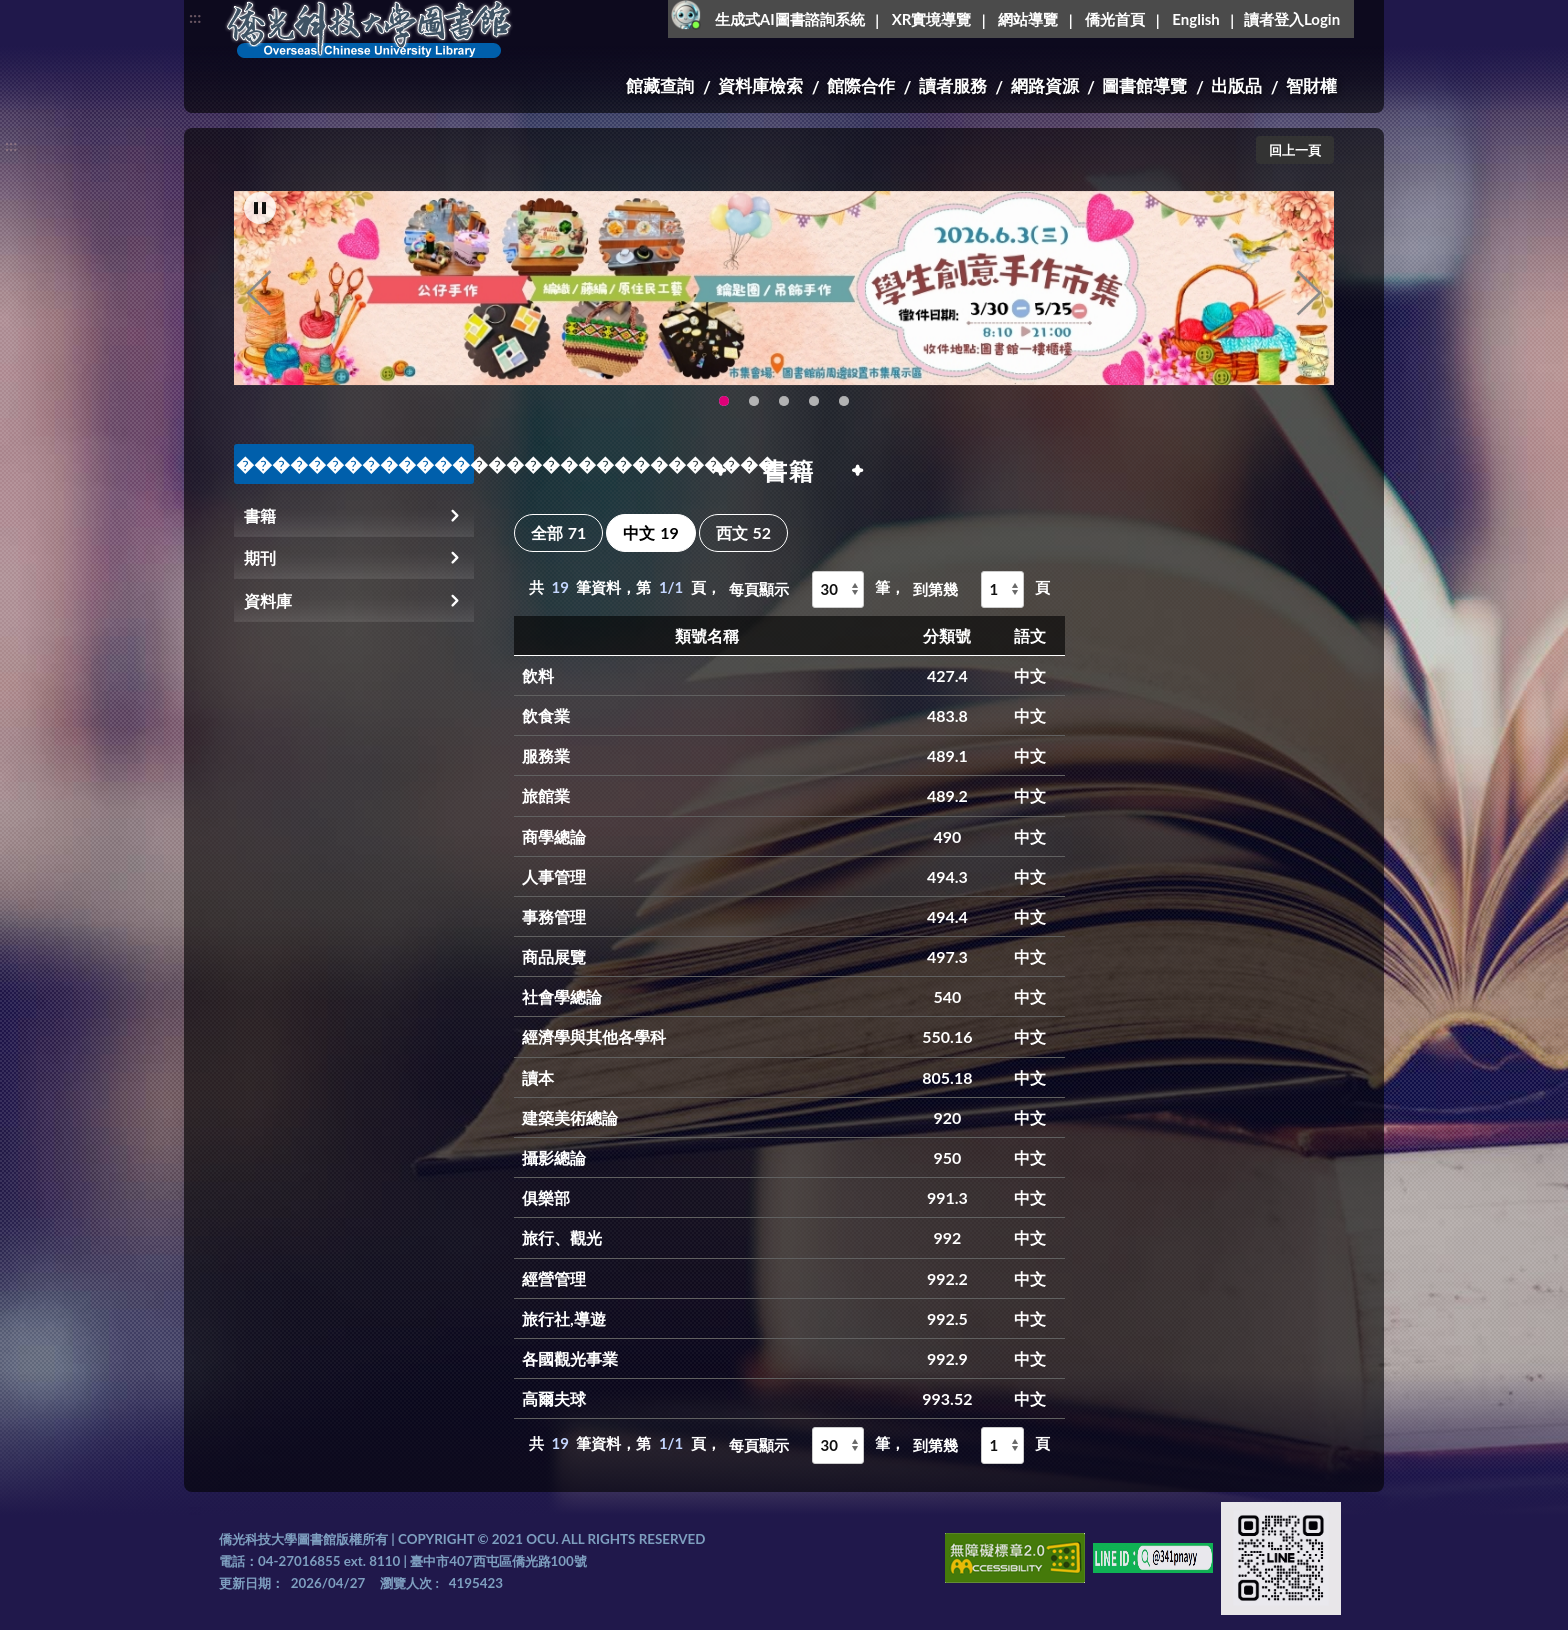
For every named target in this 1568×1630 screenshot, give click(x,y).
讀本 (538, 1077)
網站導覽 (1028, 19)
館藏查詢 (660, 85)
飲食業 (546, 715)
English (1195, 19)
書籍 (260, 515)
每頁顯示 (759, 589)
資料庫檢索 (760, 85)
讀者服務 (953, 85)
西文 (743, 532)
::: (195, 16)
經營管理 (554, 1278)
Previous (259, 299)
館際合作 (861, 85)
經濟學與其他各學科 (594, 1036)
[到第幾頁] (1002, 589)
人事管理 (554, 876)
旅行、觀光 (562, 1237)
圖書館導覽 (1144, 85)
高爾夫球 (554, 1398)
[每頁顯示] (838, 589)
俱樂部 (546, 1197)
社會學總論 (562, 996)
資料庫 (268, 600)
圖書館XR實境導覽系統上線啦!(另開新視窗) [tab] (784, 407)
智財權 (1311, 85)
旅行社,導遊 (564, 1318)
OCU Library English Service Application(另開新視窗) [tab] (754, 407)
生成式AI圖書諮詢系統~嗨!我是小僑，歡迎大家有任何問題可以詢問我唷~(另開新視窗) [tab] (844, 407)
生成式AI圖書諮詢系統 (790, 19)
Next (1309, 299)
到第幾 (935, 589)
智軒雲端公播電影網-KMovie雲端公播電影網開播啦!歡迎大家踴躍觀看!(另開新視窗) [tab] (814, 407)
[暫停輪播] (260, 214)
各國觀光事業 (570, 1358)
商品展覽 (554, 956)
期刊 (260, 557)
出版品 (1236, 85)
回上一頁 (1295, 150)
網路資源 (1045, 85)
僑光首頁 (1115, 19)
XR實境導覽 (932, 19)
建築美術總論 (570, 1117)
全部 (558, 532)
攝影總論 (554, 1157)
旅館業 (546, 795)
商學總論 (554, 836)
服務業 (546, 755)
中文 (650, 532)
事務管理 (554, 916)
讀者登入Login (1292, 19)
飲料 (538, 675)
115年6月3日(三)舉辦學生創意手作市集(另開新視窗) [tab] (724, 407)
